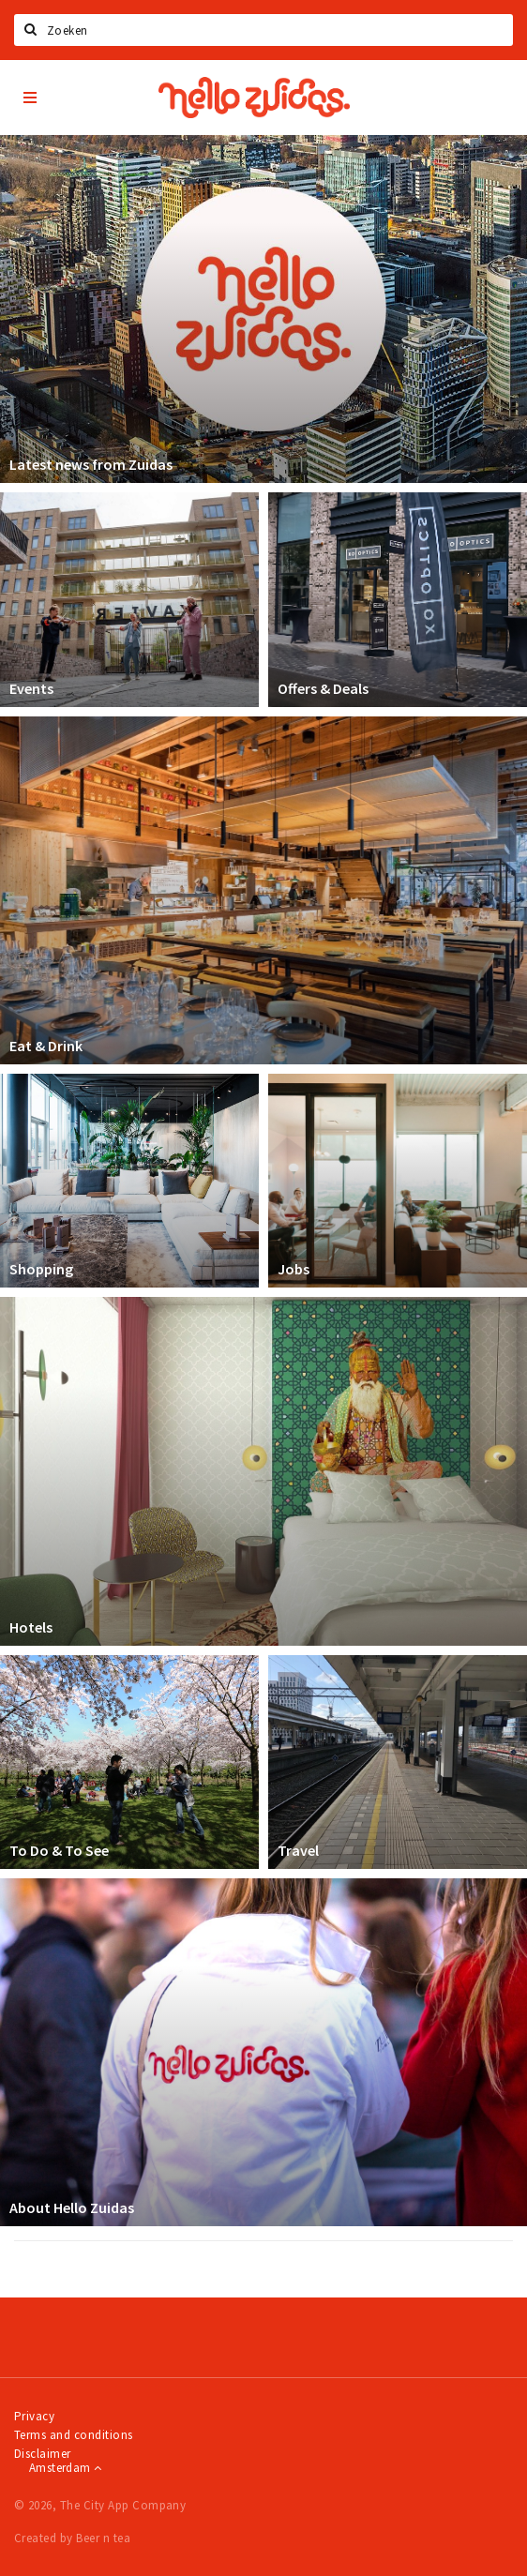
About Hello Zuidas (71, 2207)
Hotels (31, 1627)
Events (31, 688)
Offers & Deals (323, 688)
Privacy (34, 2416)
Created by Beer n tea (72, 2538)
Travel (298, 1850)
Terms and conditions (73, 2435)
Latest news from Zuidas (91, 464)
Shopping (41, 1268)
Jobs (293, 1268)
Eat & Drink (46, 1045)
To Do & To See (59, 1850)
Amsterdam (65, 2468)
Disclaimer (42, 2454)
